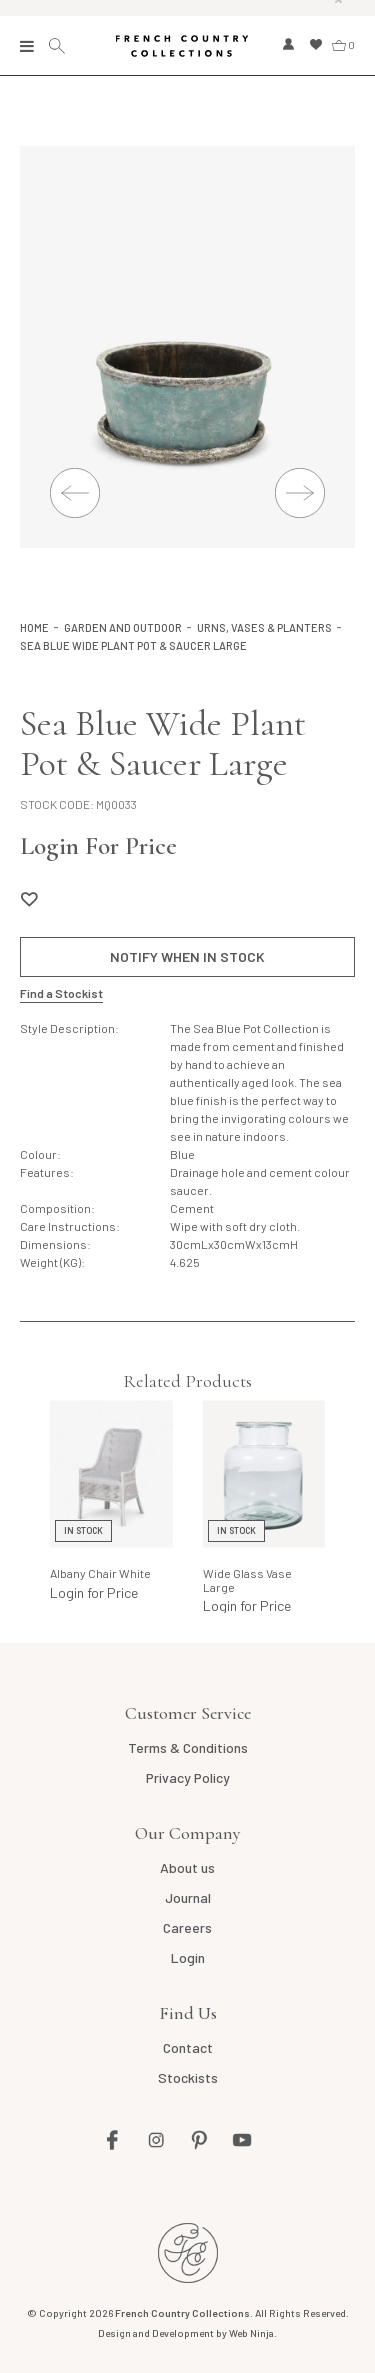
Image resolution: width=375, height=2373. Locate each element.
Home (34, 627)
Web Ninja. (253, 2333)
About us (187, 1867)
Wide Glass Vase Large (247, 1579)
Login (188, 1957)
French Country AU (188, 2253)
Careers (187, 1927)
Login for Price (94, 1592)
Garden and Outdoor (123, 627)
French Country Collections (181, 46)
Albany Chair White (100, 1573)
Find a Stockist (61, 993)
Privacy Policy (188, 1777)
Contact (188, 2047)
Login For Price (98, 846)
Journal (188, 1897)
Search (59, 46)
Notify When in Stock (187, 956)
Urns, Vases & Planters (264, 627)
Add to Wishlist (29, 899)
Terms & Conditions (188, 1747)
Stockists (188, 2077)
